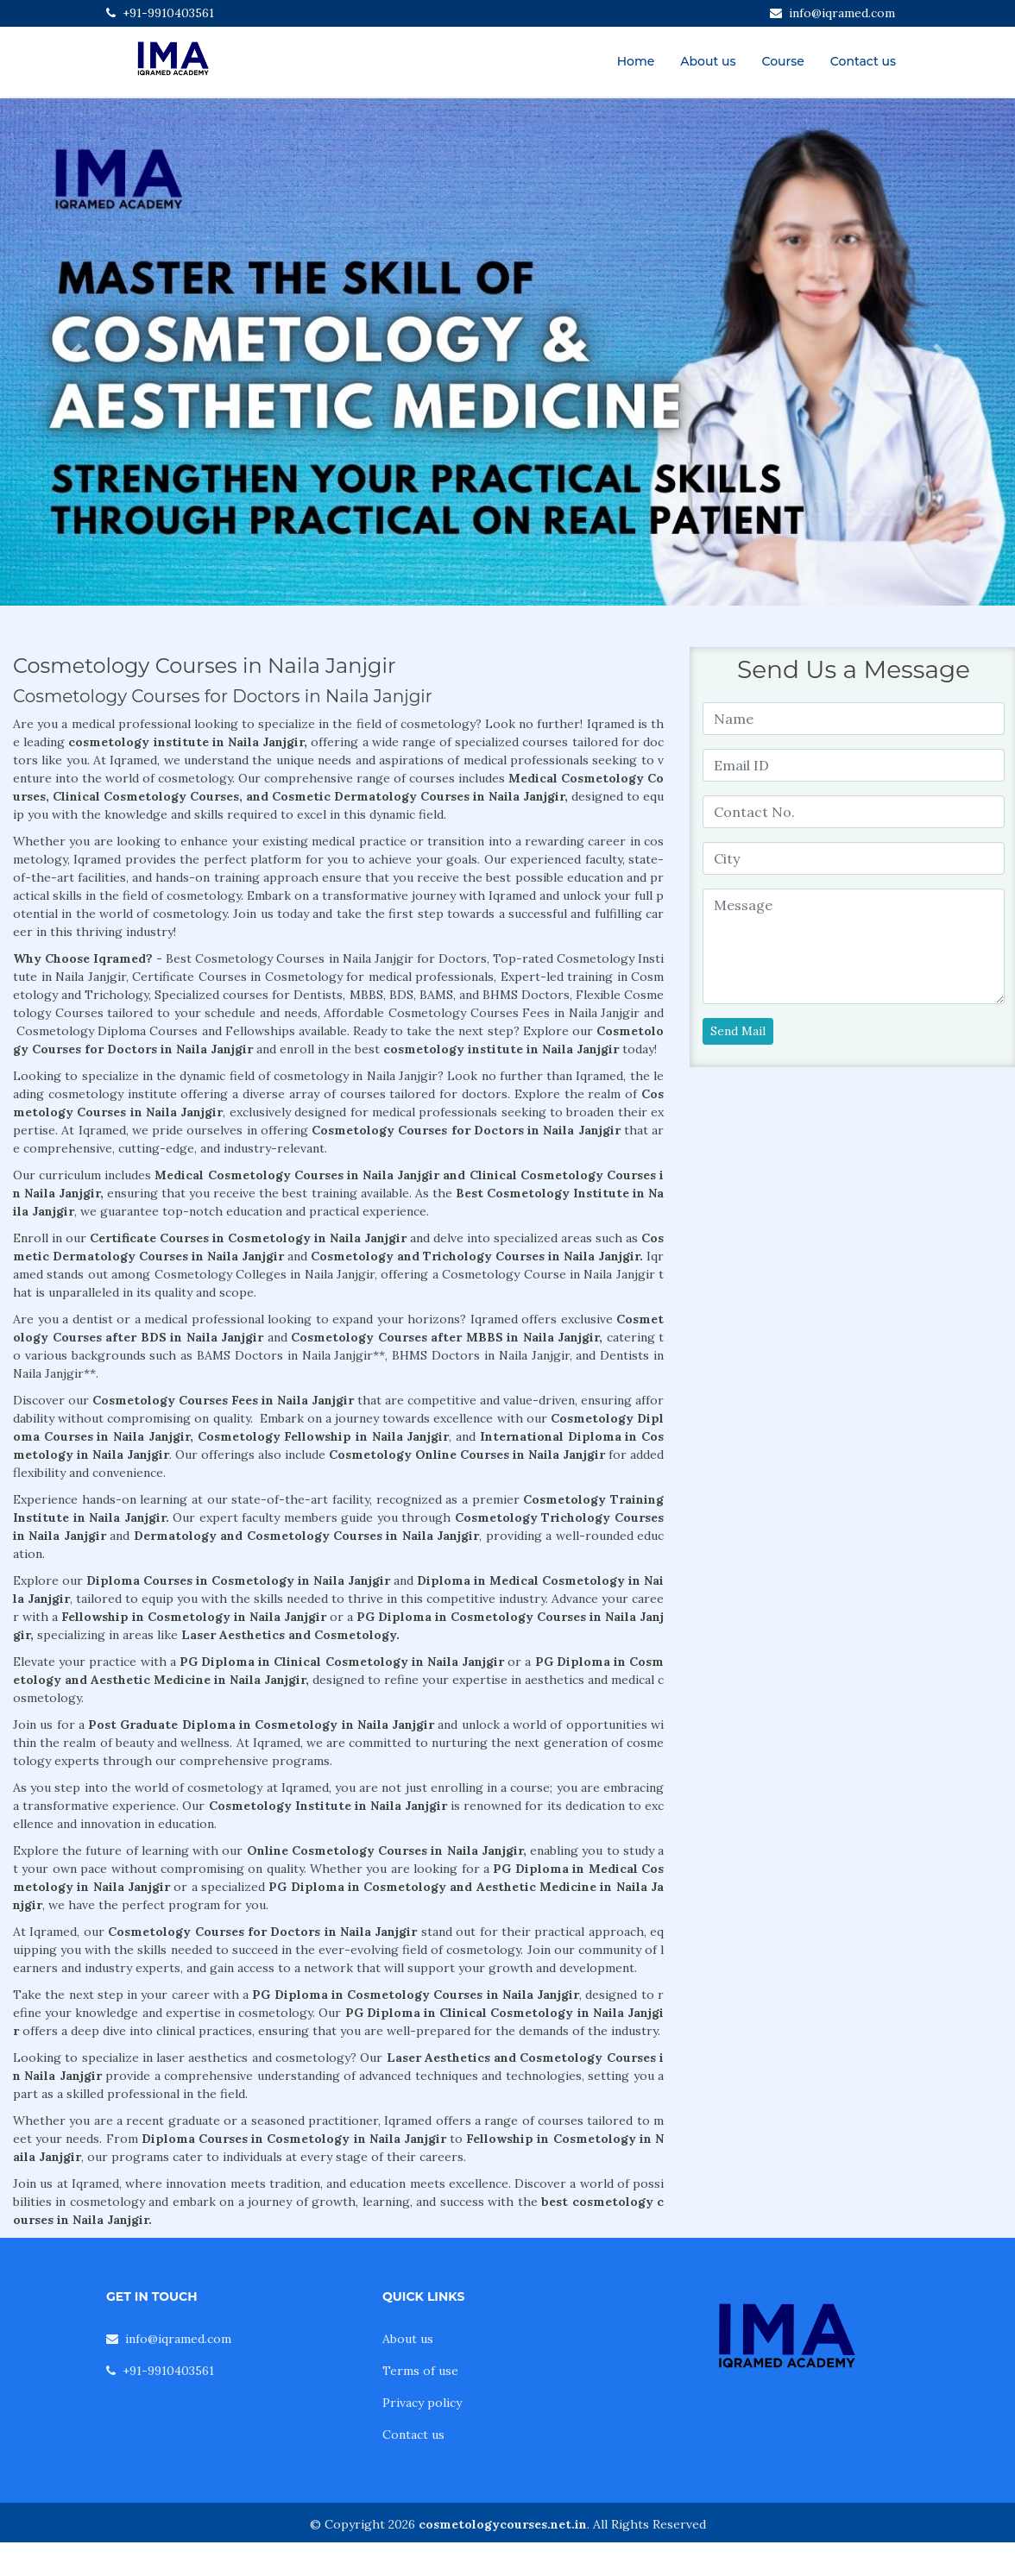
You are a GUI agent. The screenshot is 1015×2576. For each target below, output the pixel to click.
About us (707, 61)
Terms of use (420, 2370)
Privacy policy (422, 2402)
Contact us (863, 61)
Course (783, 61)
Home (636, 61)
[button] (76, 352)
